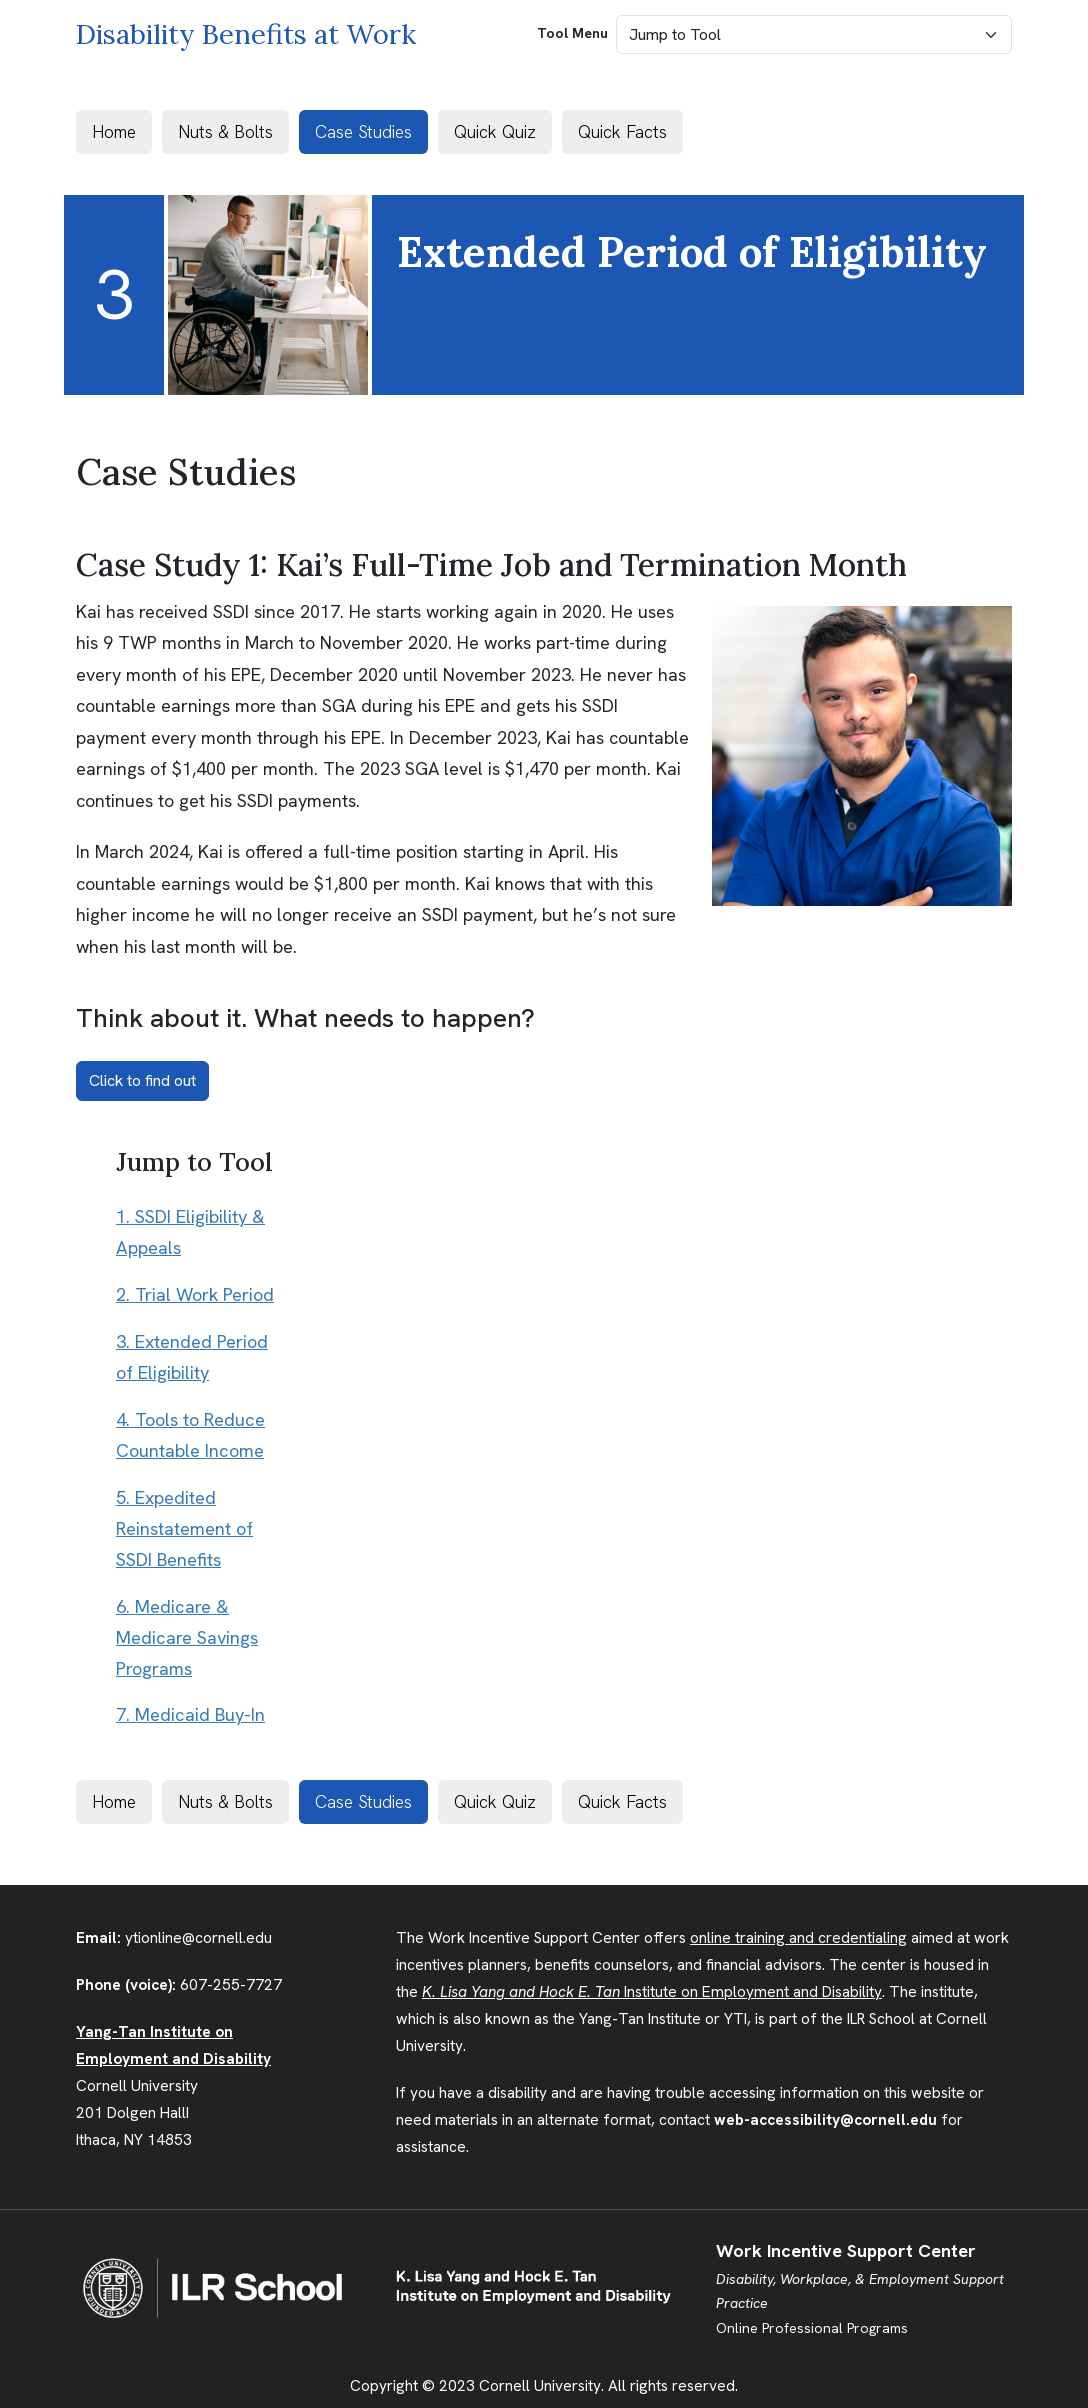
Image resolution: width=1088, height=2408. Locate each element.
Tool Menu (572, 33)
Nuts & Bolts (225, 131)
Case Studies (363, 131)
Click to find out (142, 1080)
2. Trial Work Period (195, 1295)
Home (114, 131)
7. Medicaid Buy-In (190, 1715)
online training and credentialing (798, 1938)
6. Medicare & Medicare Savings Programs (187, 1638)
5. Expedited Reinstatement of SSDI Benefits (184, 1529)
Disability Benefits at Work (246, 34)
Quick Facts (622, 131)
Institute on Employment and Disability (652, 1992)
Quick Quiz (495, 131)
